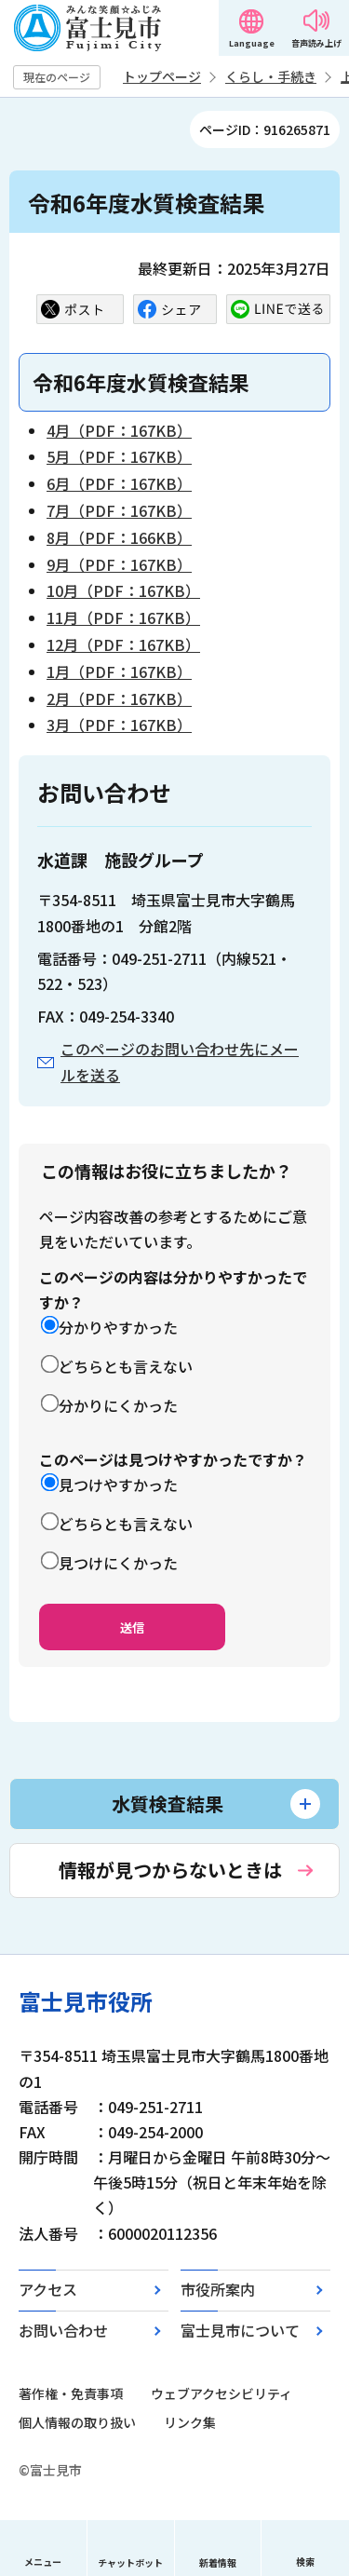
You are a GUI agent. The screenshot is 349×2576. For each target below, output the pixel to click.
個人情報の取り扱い (77, 2422)
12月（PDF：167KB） (123, 644)
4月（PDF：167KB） (119, 430)
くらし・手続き (270, 76)
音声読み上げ (316, 43)
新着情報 (217, 2562)
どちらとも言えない (126, 1366)
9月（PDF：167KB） (119, 564)
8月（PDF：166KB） (119, 537)
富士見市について (240, 2330)
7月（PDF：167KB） (119, 510)
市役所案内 (218, 2289)
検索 (305, 2562)
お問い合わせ (63, 2330)
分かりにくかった (118, 1405)
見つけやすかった (118, 1484)
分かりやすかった (118, 1327)
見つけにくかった (118, 1563)
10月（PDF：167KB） (123, 590)
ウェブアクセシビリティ (221, 2393)
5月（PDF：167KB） (119, 456)
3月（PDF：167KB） (119, 724)
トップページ (162, 76)
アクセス (48, 2289)
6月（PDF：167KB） (119, 483)
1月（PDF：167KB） (119, 671)
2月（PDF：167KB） (119, 698)
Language (252, 43)
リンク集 (190, 2422)
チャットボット (130, 2562)
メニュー (42, 2562)
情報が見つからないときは (170, 1869)
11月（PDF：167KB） (123, 617)
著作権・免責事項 (71, 2393)
